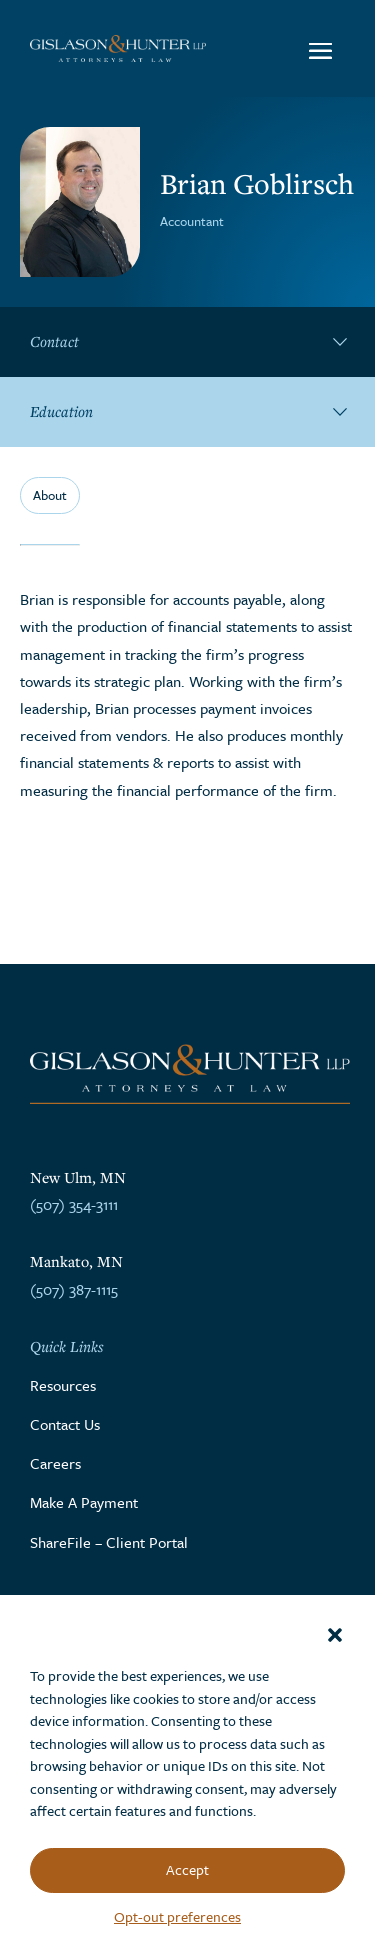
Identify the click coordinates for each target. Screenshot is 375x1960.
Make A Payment (84, 1502)
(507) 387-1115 (74, 1289)
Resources (63, 1385)
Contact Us (65, 1424)
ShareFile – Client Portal (109, 1542)
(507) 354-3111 (74, 1204)
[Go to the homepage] (118, 48)
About (50, 495)
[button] (335, 1635)
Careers (55, 1463)
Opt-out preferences (177, 1916)
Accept (187, 1869)
